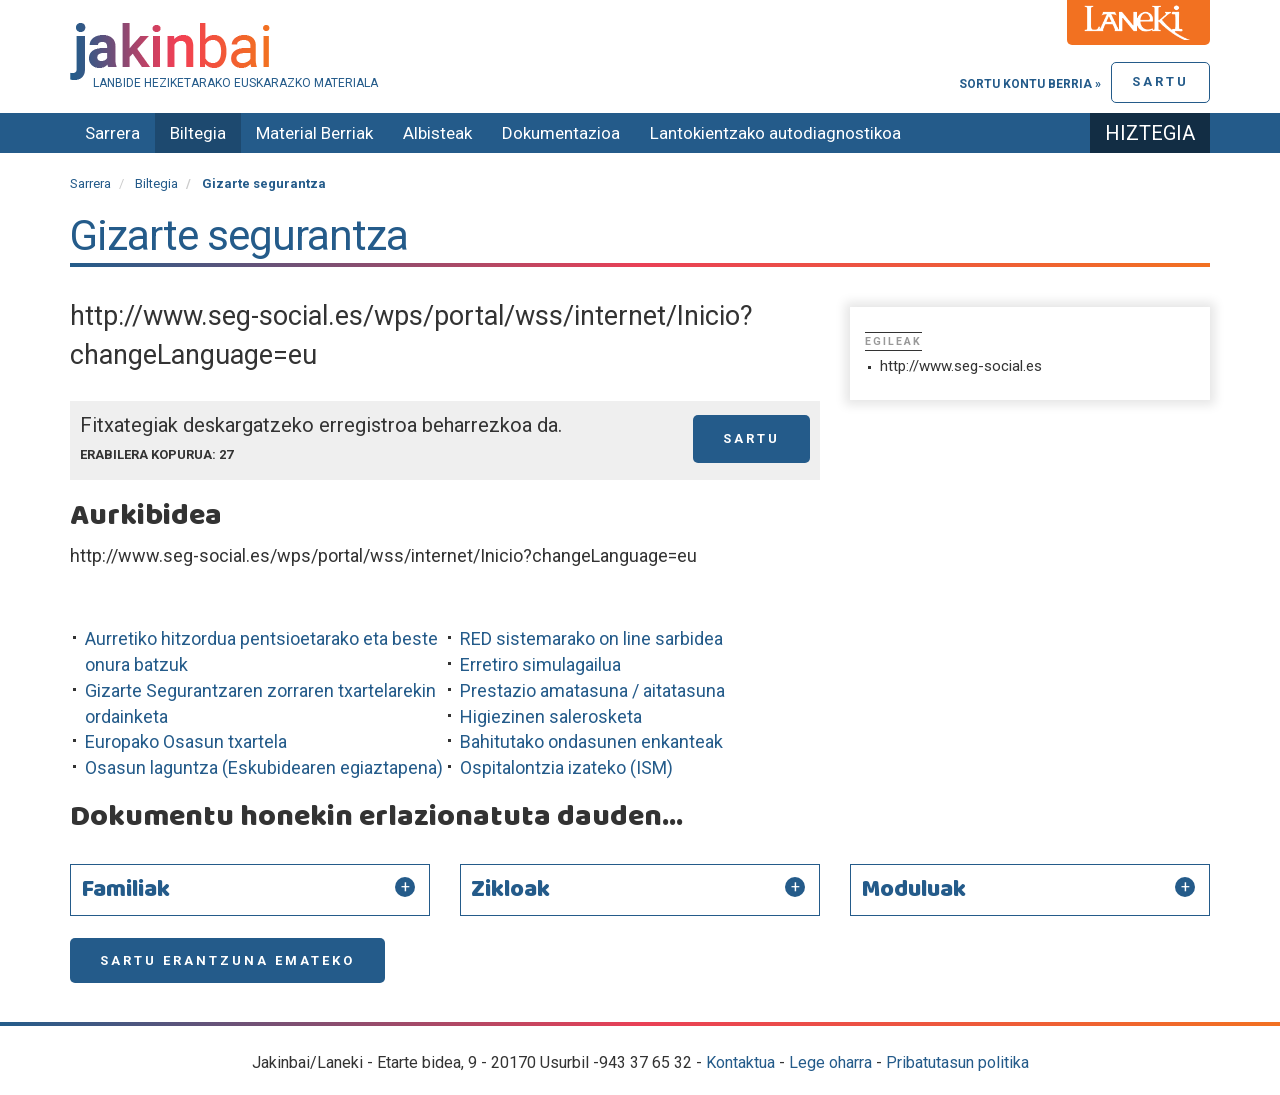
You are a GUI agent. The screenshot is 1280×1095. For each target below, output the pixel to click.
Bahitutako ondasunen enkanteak (591, 741)
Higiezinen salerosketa (551, 716)
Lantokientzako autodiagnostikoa (775, 133)
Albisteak (437, 133)
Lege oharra (830, 1062)
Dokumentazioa (561, 133)
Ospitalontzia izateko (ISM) (566, 767)
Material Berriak (314, 133)
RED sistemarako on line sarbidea (591, 638)
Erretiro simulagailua (540, 664)
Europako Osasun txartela (186, 741)
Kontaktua (740, 1062)
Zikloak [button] (510, 890)
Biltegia (198, 133)
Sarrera (112, 133)
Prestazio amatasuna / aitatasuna (592, 690)
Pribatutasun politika (957, 1062)
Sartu (1160, 81)
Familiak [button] (125, 890)
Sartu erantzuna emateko (227, 960)
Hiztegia (1150, 133)
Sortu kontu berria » (1030, 84)
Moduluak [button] (913, 890)
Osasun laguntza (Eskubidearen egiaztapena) (264, 767)
